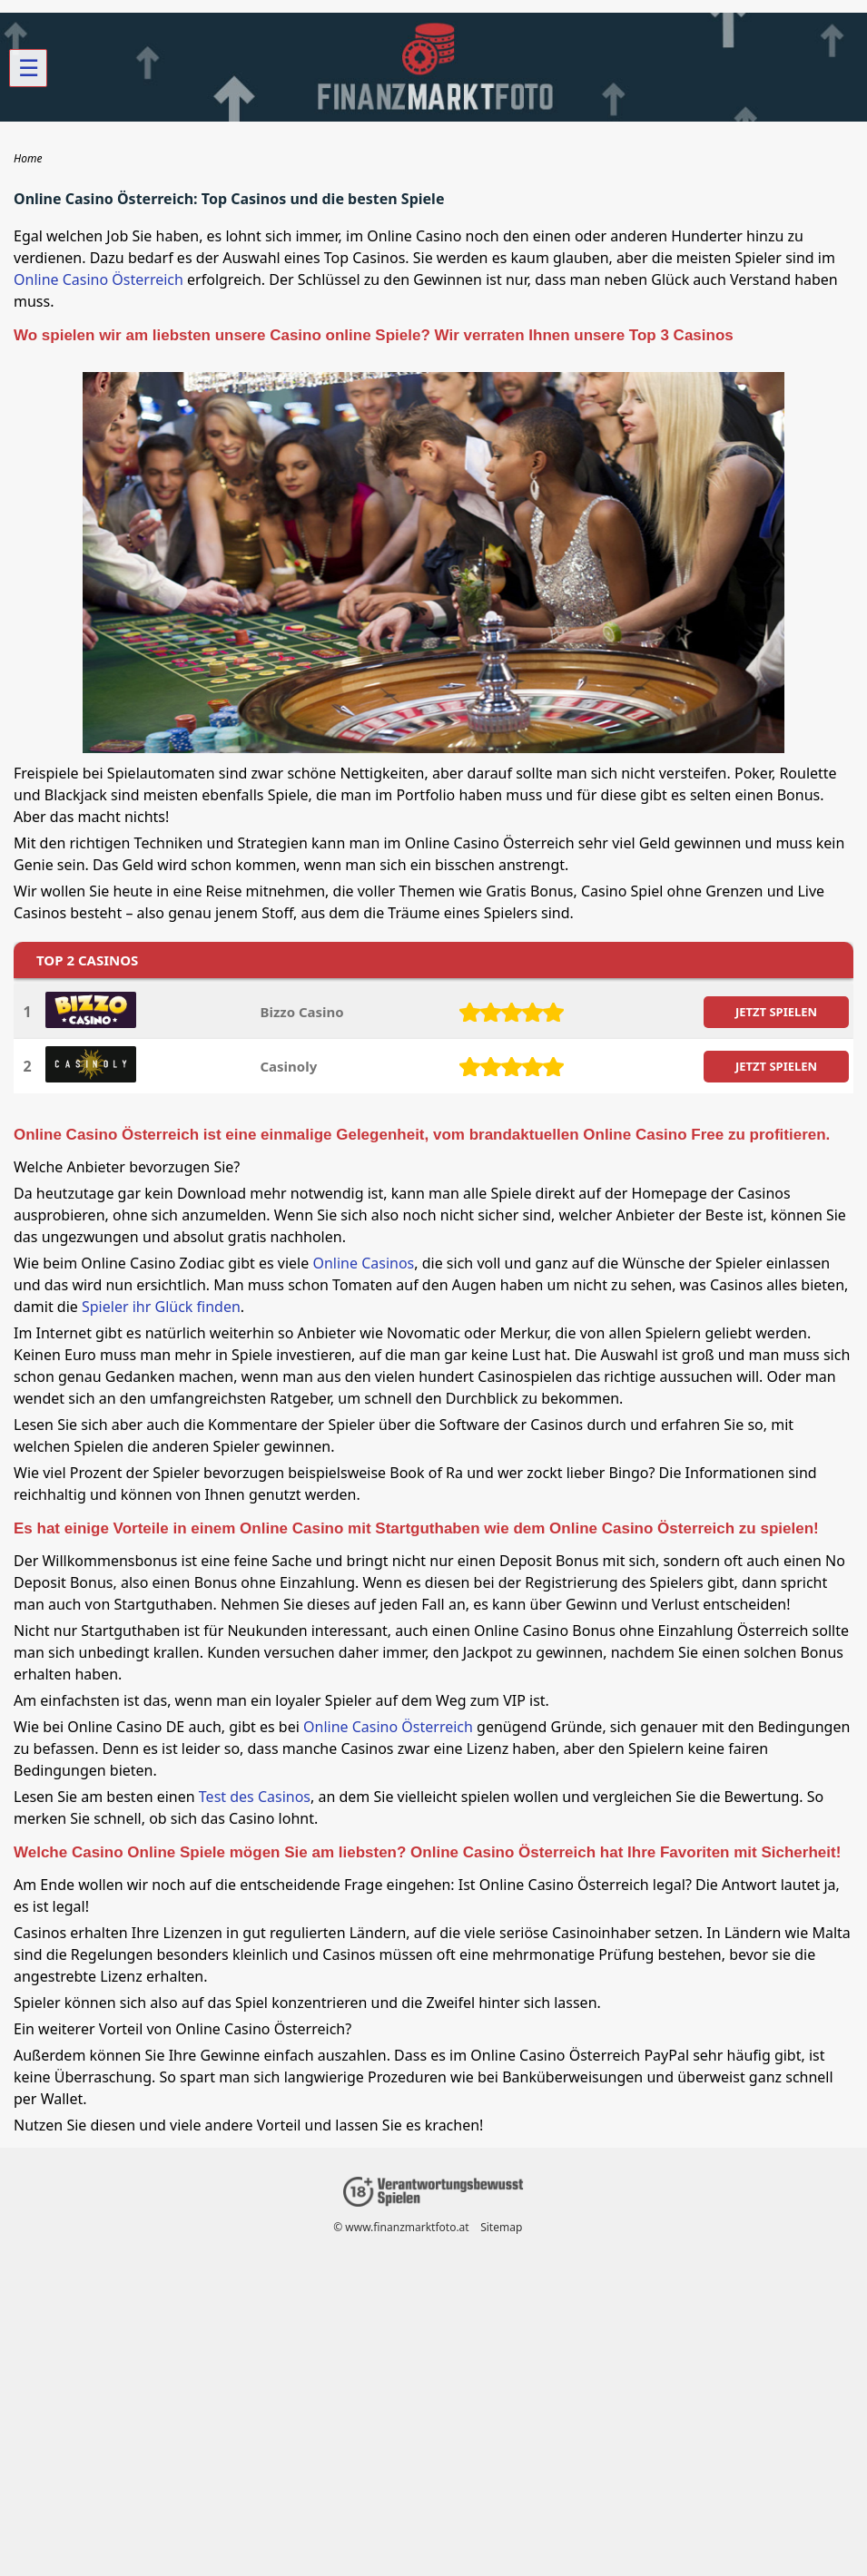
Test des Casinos (254, 1797)
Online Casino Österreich (98, 279)
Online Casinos (363, 1263)
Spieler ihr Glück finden (161, 1307)
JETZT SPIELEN (776, 1012)
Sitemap (501, 2227)
